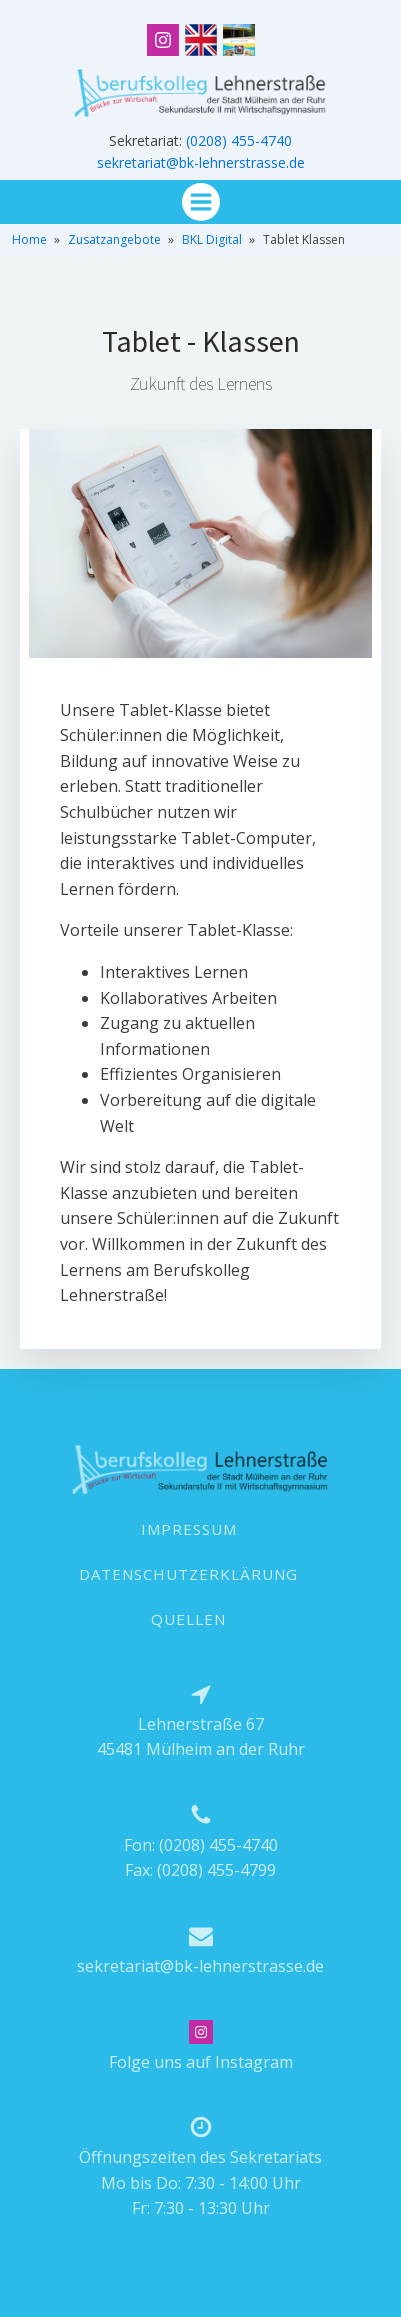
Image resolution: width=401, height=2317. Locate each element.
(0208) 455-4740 (239, 140)
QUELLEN (188, 1619)
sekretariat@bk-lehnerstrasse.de (201, 162)
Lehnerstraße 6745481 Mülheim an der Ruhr (201, 1737)
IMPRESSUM (189, 1529)
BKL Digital (212, 239)
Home (29, 239)
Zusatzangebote (114, 239)
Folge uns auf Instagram (201, 2062)
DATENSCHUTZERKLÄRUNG (188, 1574)
